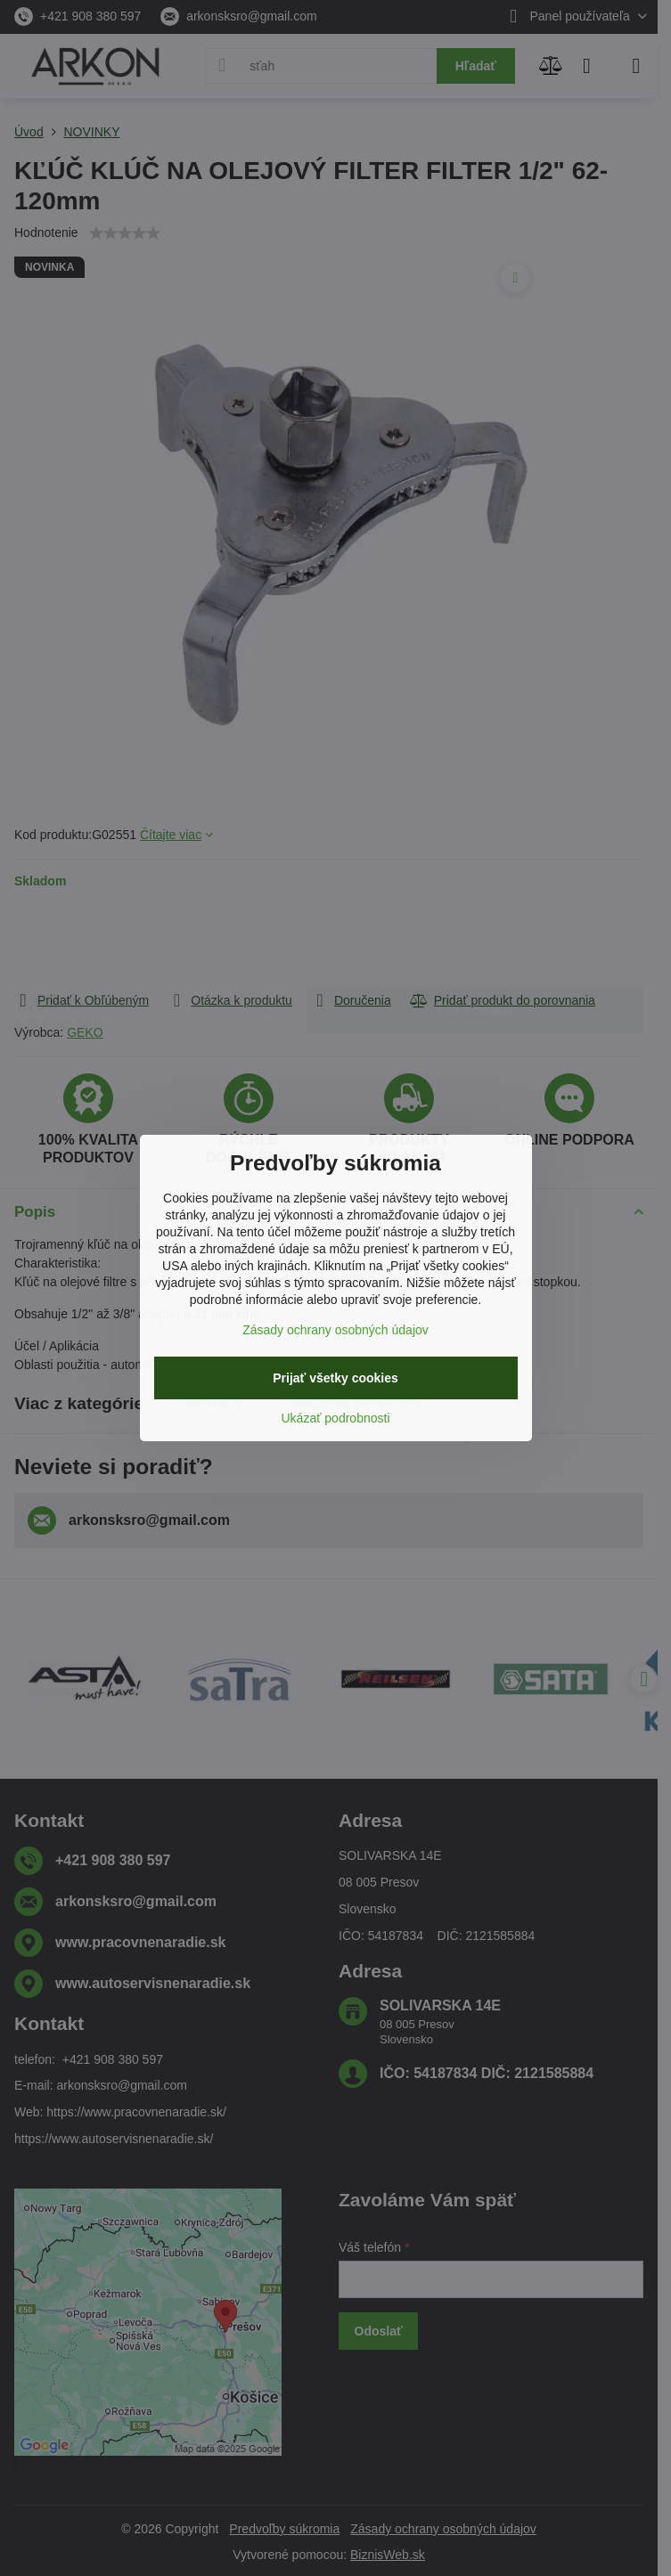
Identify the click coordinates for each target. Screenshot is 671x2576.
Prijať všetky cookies (335, 1378)
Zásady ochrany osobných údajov (335, 1330)
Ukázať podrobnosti (336, 1418)
